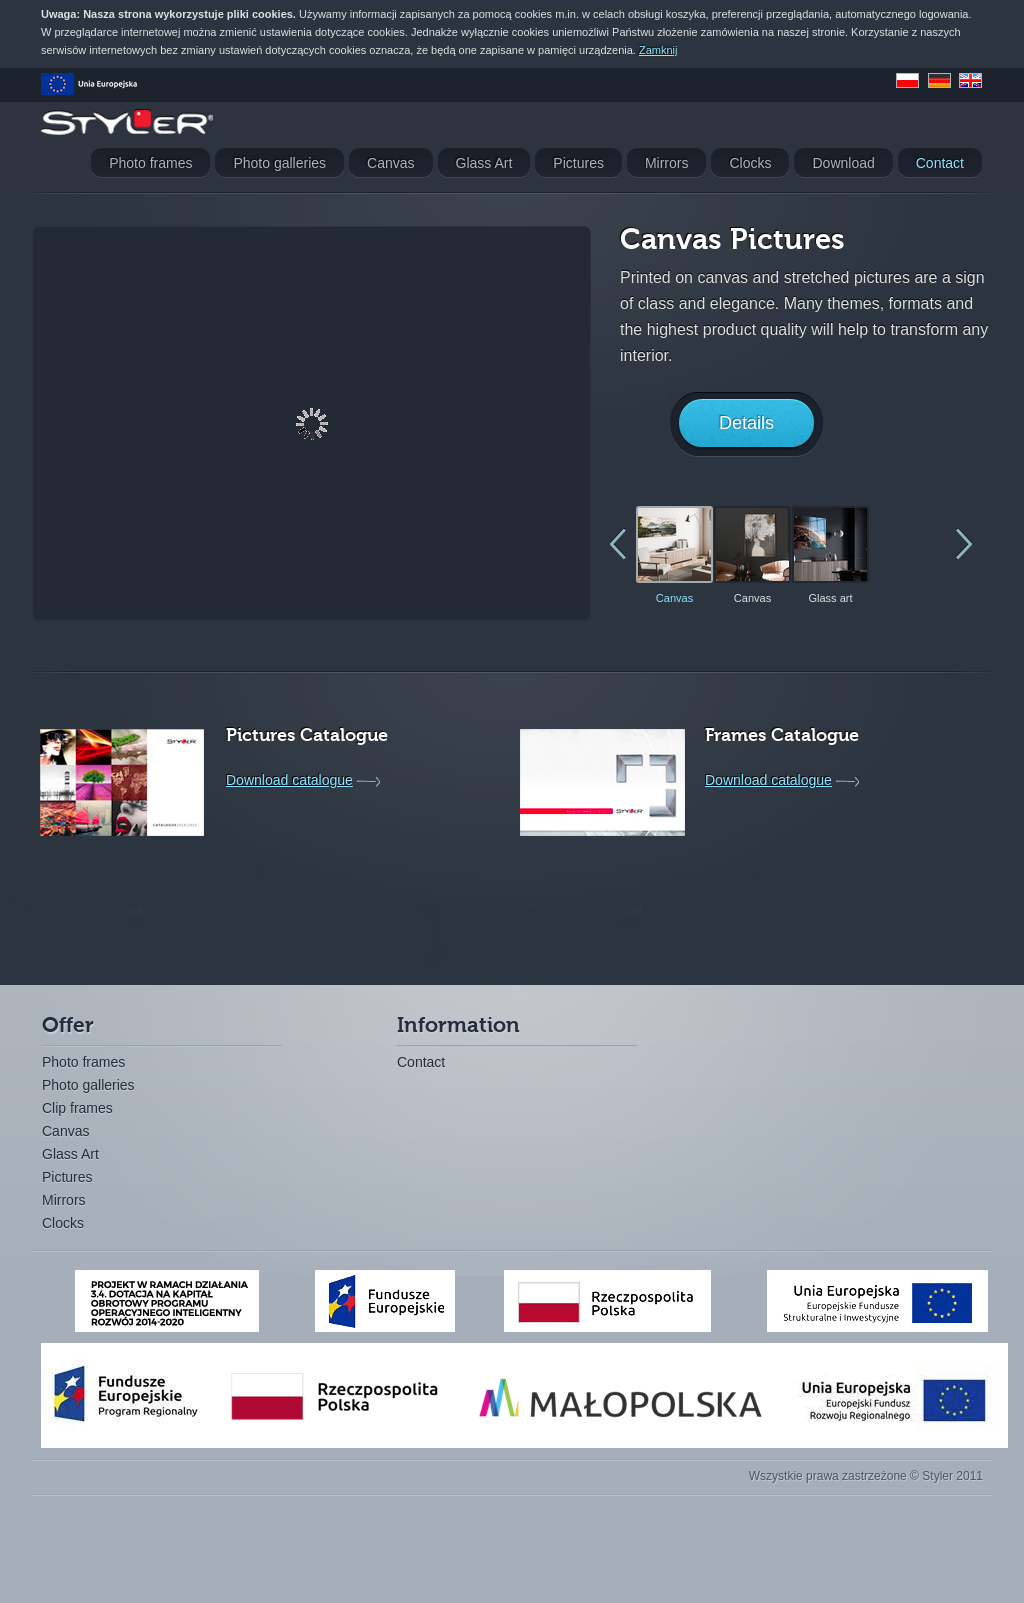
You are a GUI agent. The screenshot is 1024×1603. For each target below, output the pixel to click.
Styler (127, 122)
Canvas (65, 1131)
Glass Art (70, 1154)
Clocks (63, 1223)
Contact (421, 1062)
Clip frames (77, 1108)
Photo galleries (88, 1085)
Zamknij (658, 50)
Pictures (67, 1177)
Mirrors (64, 1200)
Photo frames (83, 1062)
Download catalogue (289, 780)
